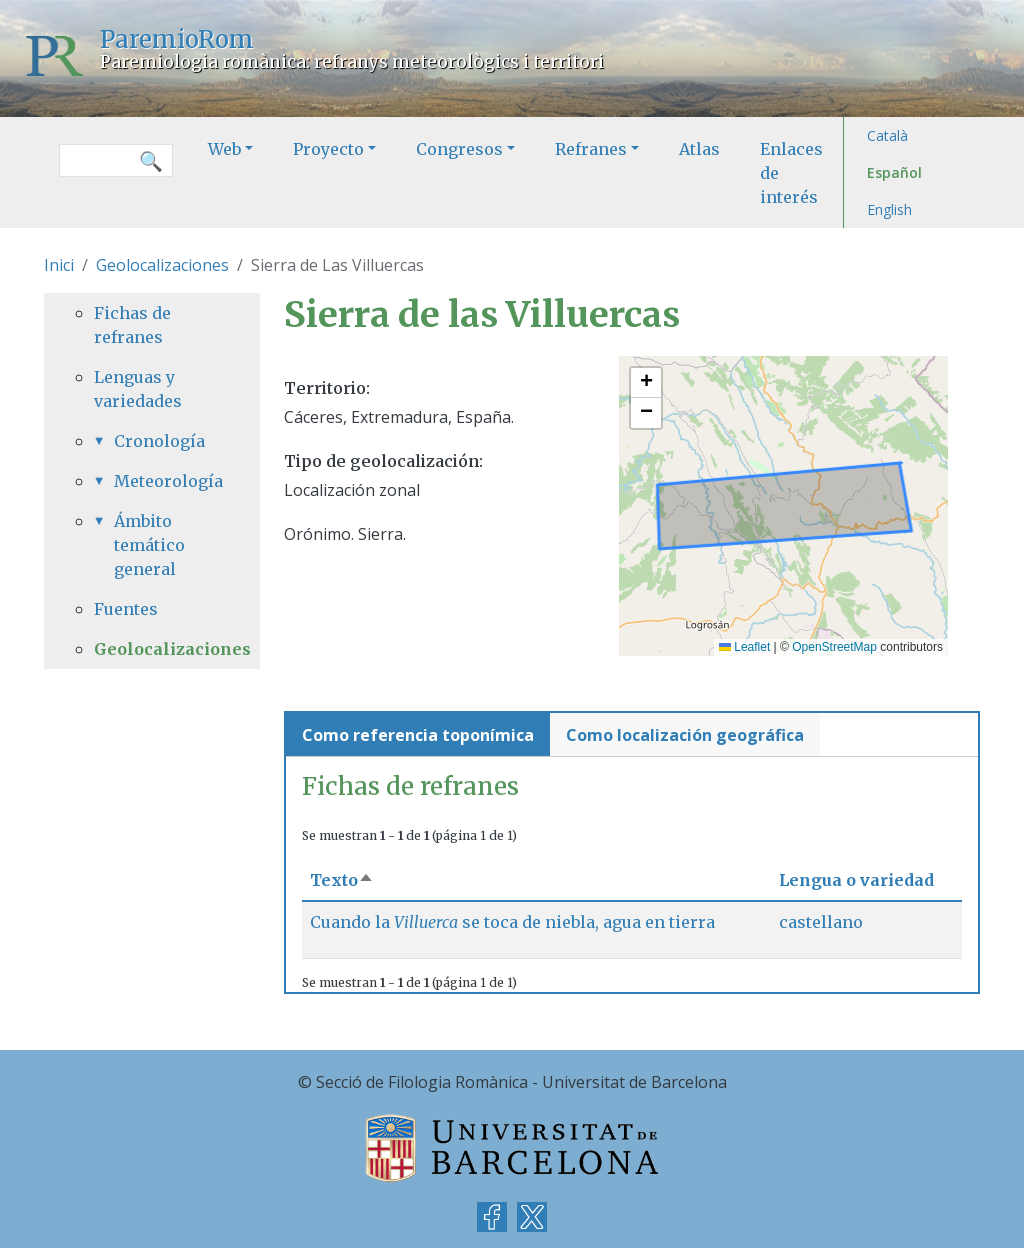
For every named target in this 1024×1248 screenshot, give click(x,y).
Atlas (699, 149)
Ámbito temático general (149, 545)
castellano (821, 922)
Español (894, 172)
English (889, 209)
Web (224, 149)
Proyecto (328, 149)
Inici (59, 265)
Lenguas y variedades (138, 389)
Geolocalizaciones (162, 265)
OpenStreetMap (834, 647)
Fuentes (126, 609)
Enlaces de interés (791, 173)
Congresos (459, 149)
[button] (646, 383)
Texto (342, 880)
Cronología (159, 441)
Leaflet (744, 647)
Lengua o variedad (856, 880)
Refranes (591, 149)
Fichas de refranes (132, 325)
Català (887, 135)
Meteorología (162, 481)
